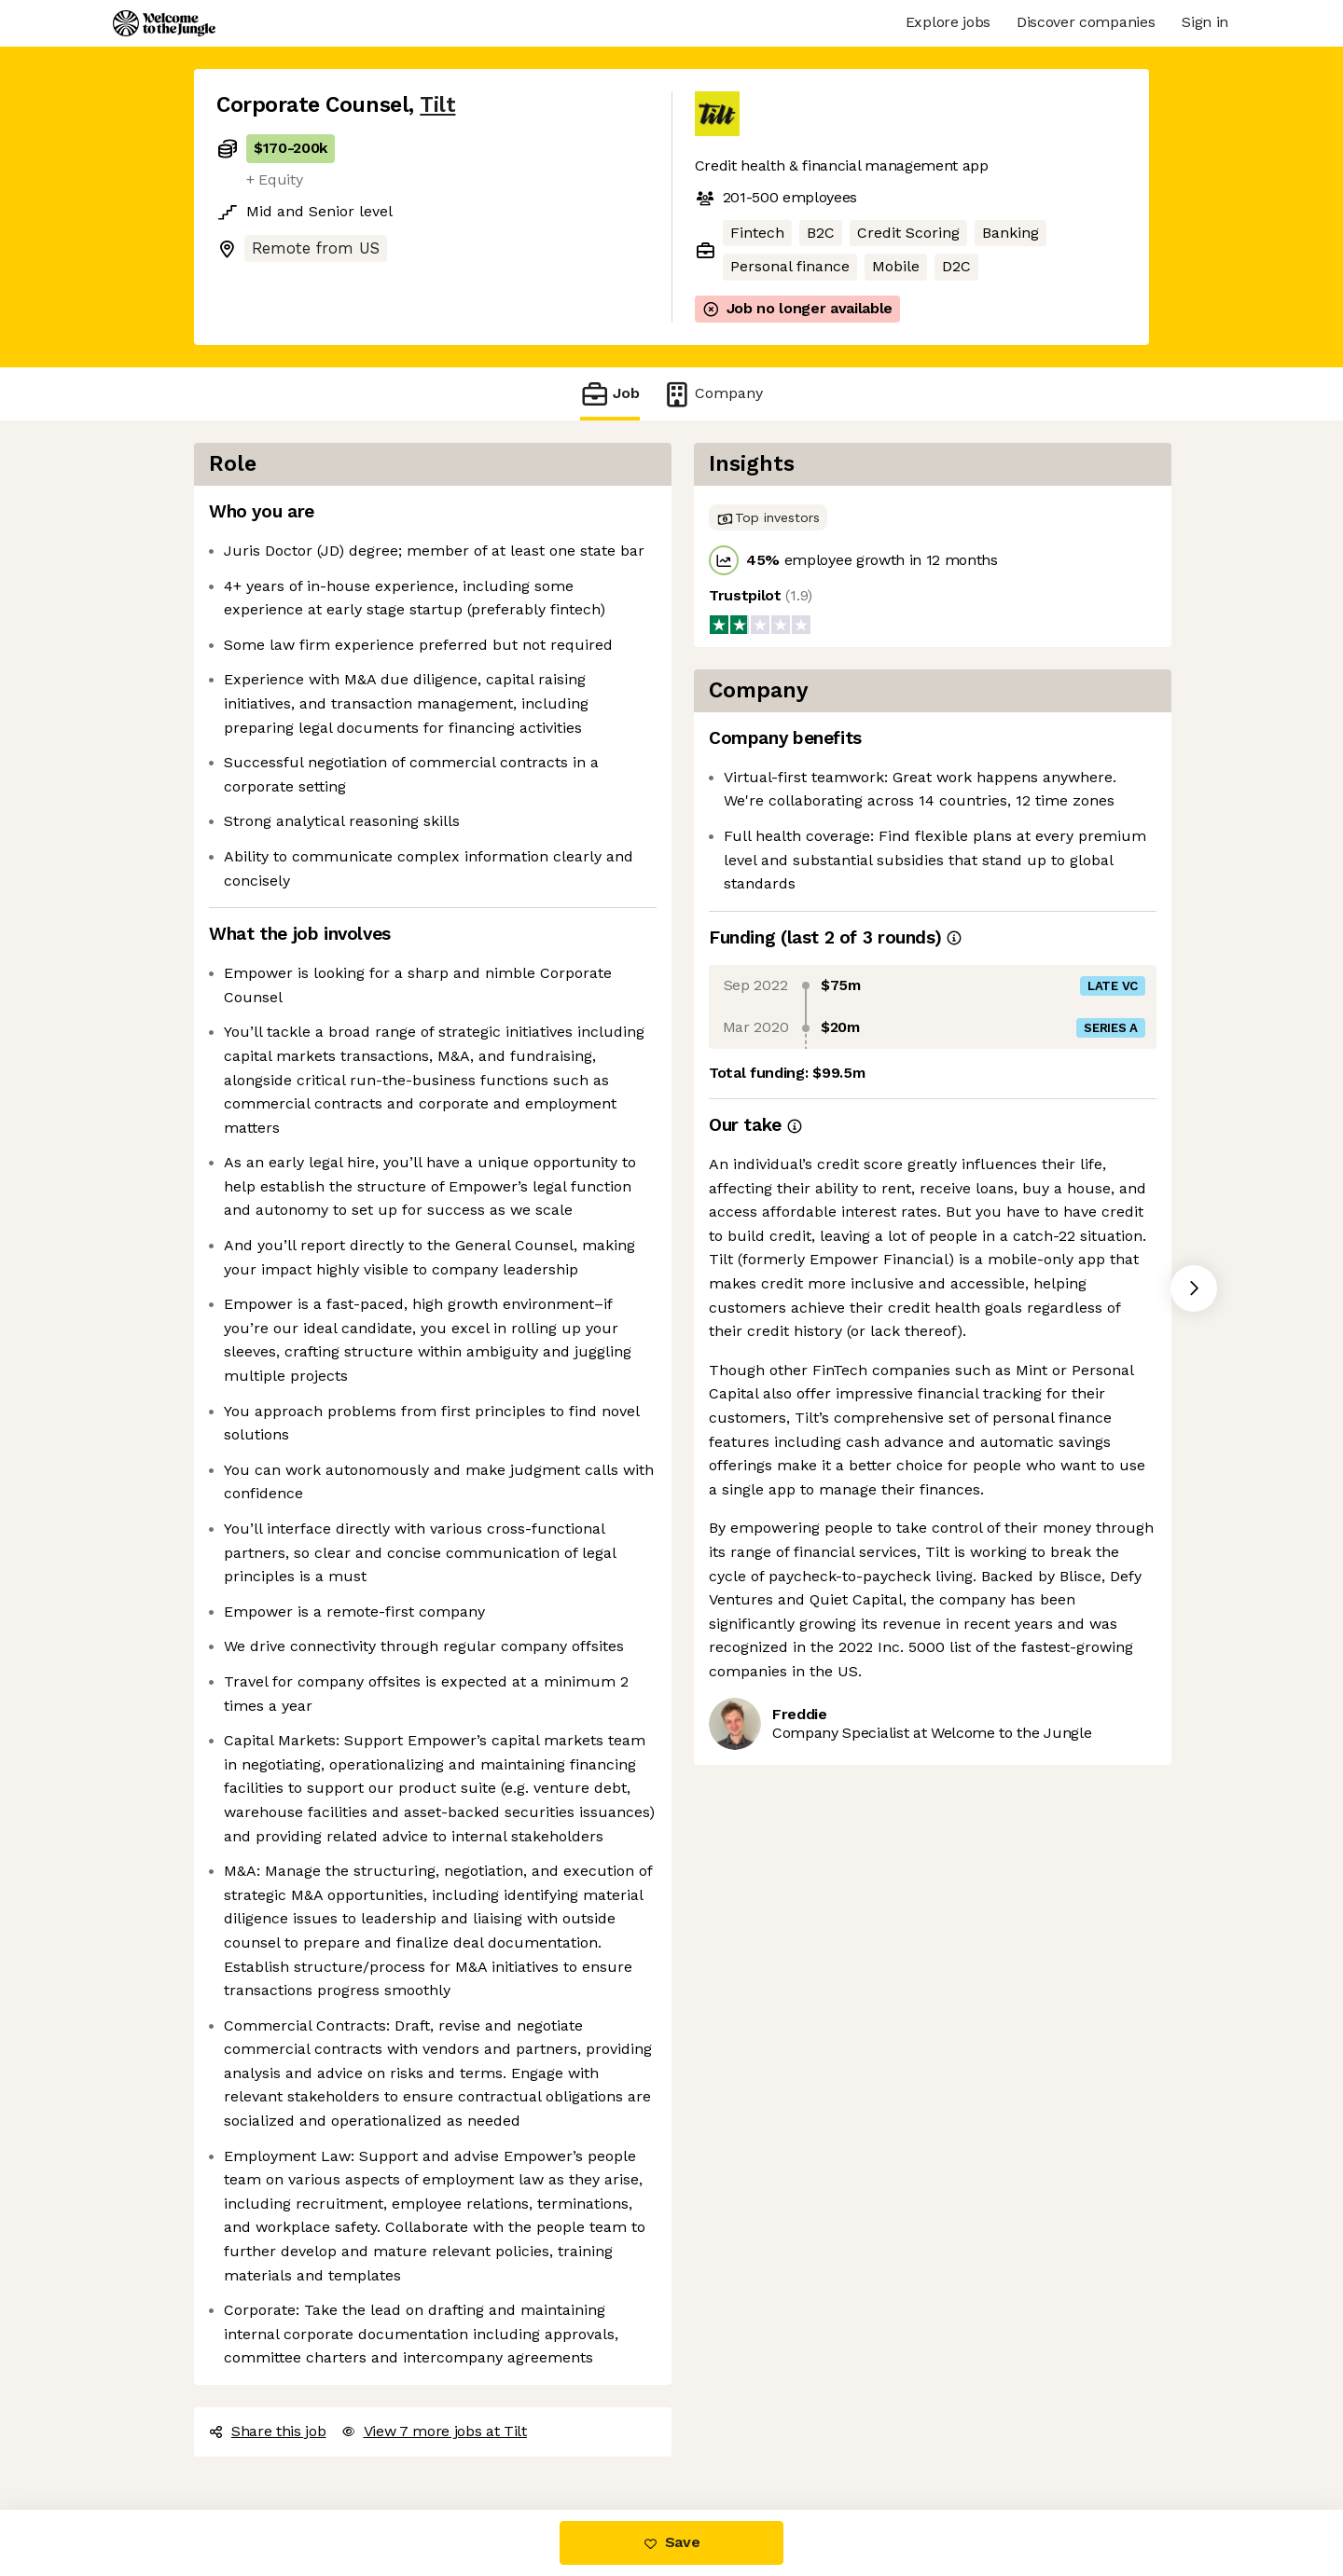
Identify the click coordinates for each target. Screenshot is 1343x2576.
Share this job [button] (267, 2431)
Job (610, 394)
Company (712, 394)
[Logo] (164, 23)
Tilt (437, 104)
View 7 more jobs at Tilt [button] (434, 2431)
